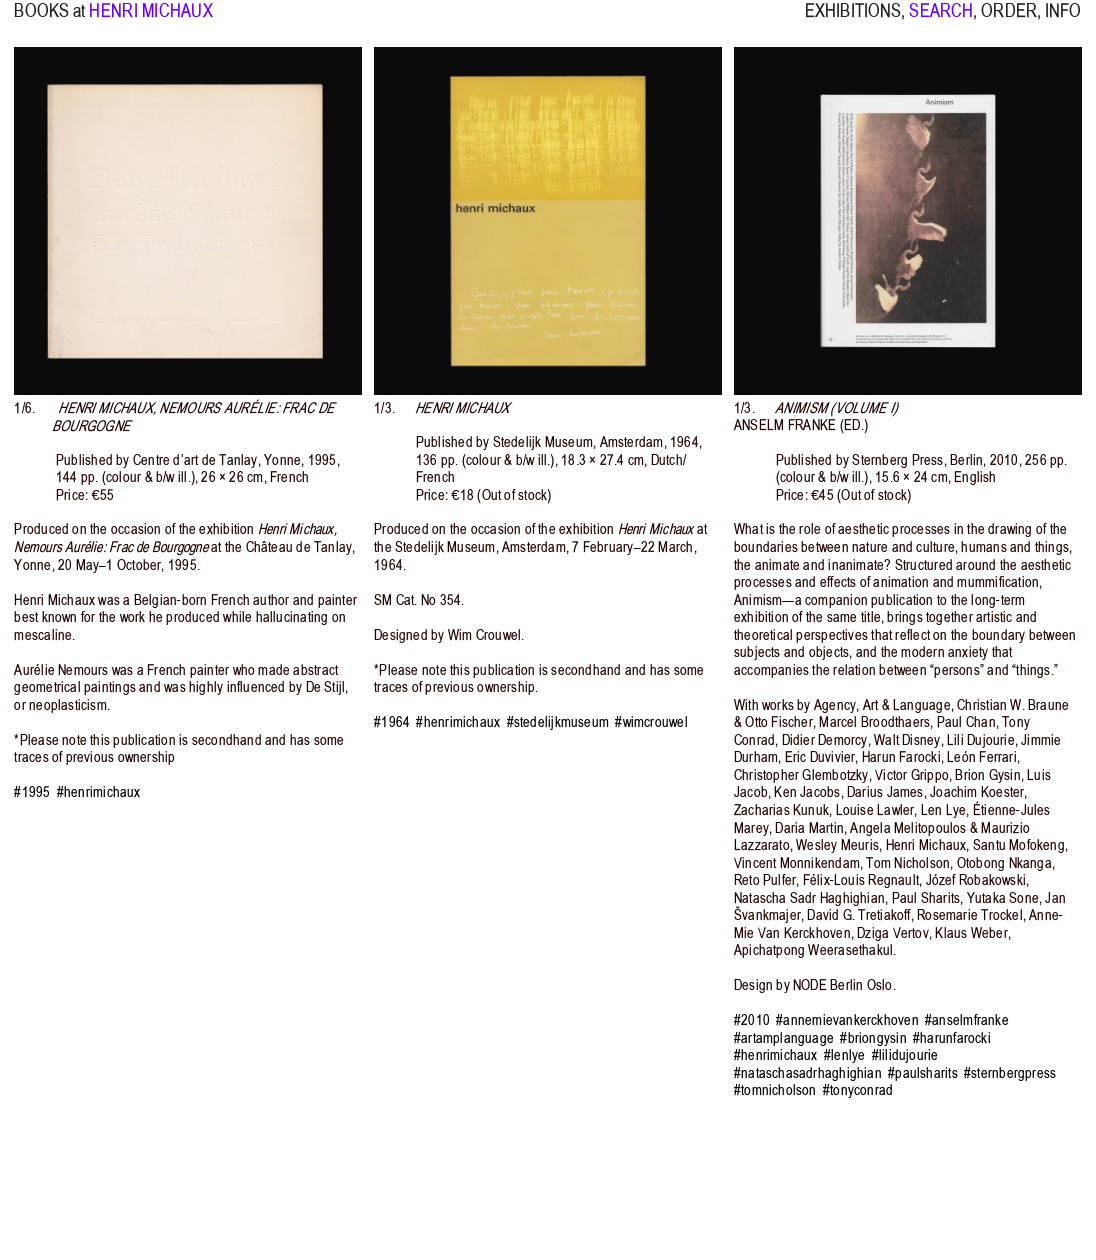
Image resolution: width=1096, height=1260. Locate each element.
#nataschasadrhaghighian (808, 1073)
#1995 (32, 792)
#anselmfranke (967, 1020)
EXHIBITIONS (853, 21)
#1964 (392, 722)
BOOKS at (49, 21)
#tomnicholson (775, 1090)
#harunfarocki (952, 1038)
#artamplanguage (784, 1038)
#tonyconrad (858, 1090)
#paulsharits (923, 1073)
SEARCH (941, 21)
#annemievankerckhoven (847, 1020)
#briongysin (873, 1038)
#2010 (752, 1020)
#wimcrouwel (651, 722)
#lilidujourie (905, 1055)
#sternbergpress (1010, 1073)
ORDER (1009, 21)
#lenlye (845, 1055)
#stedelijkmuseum (558, 722)
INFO (1063, 21)
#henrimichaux (99, 792)
